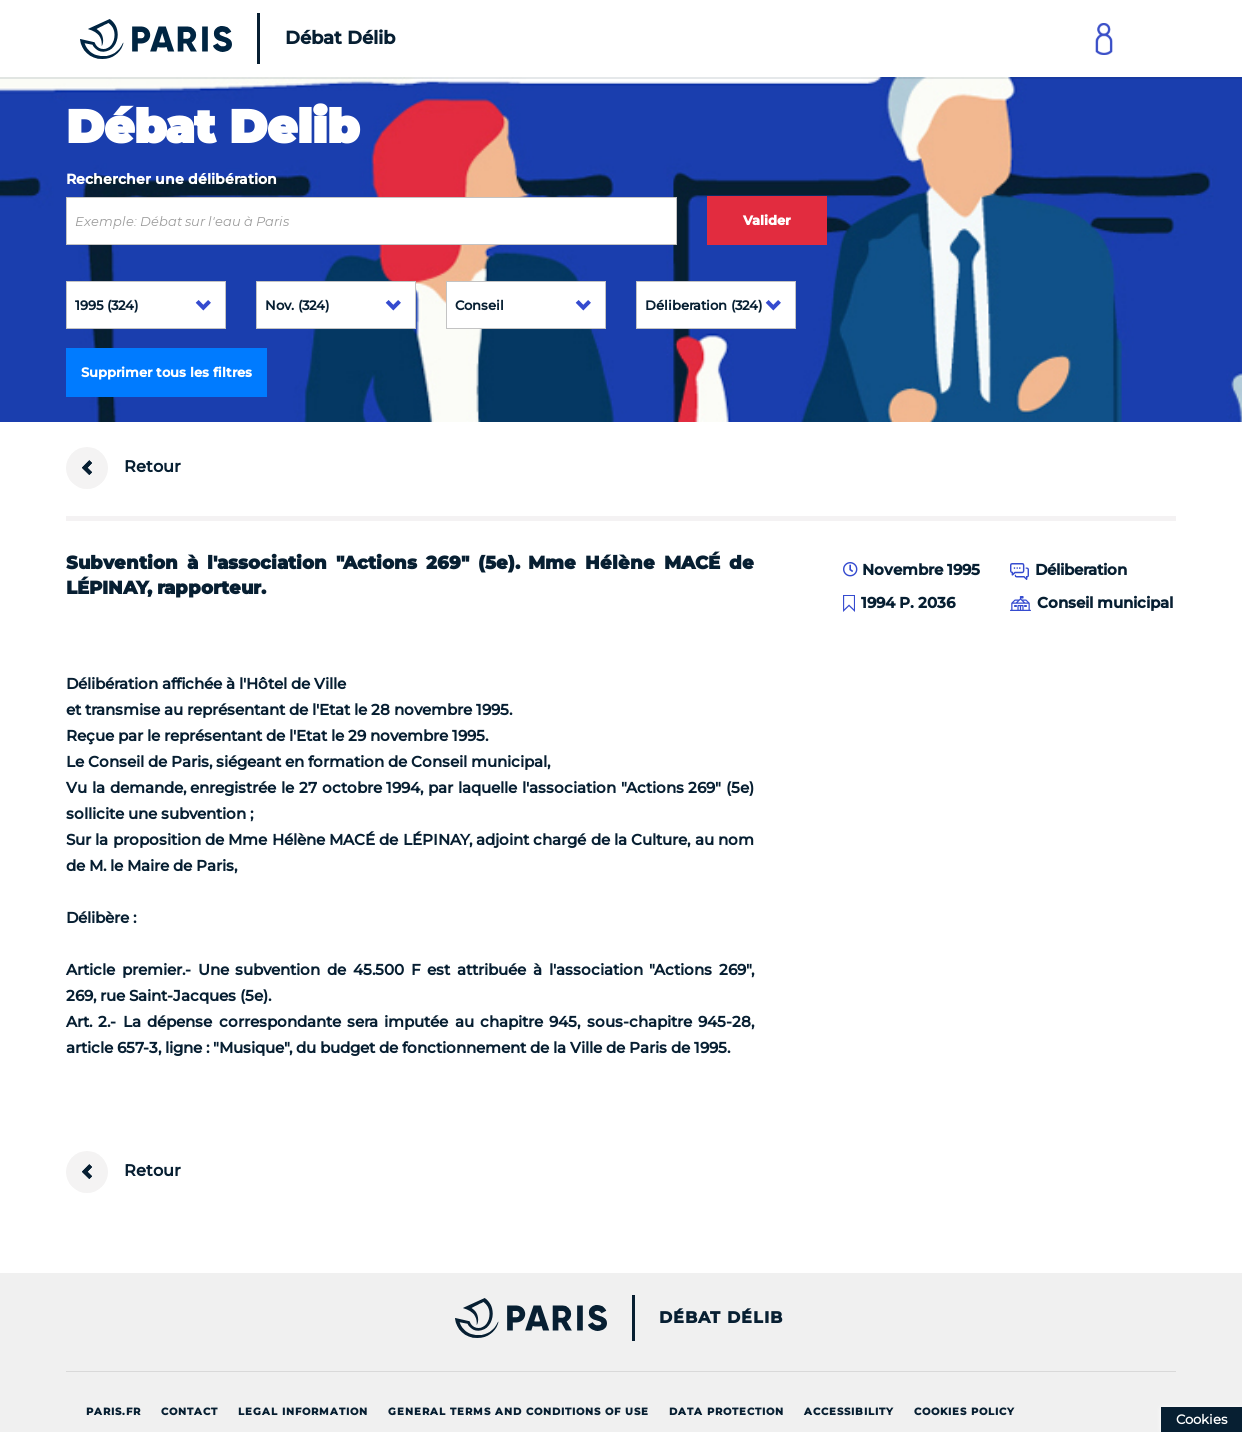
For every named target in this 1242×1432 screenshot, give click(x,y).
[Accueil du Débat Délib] (210, 38)
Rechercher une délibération (171, 179)
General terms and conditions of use (518, 1411)
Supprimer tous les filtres (166, 372)
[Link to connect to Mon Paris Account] (1104, 38)
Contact (189, 1411)
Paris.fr (113, 1411)
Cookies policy (964, 1411)
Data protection (726, 1411)
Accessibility (849, 1411)
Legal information (303, 1411)
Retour (123, 468)
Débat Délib (721, 1318)
